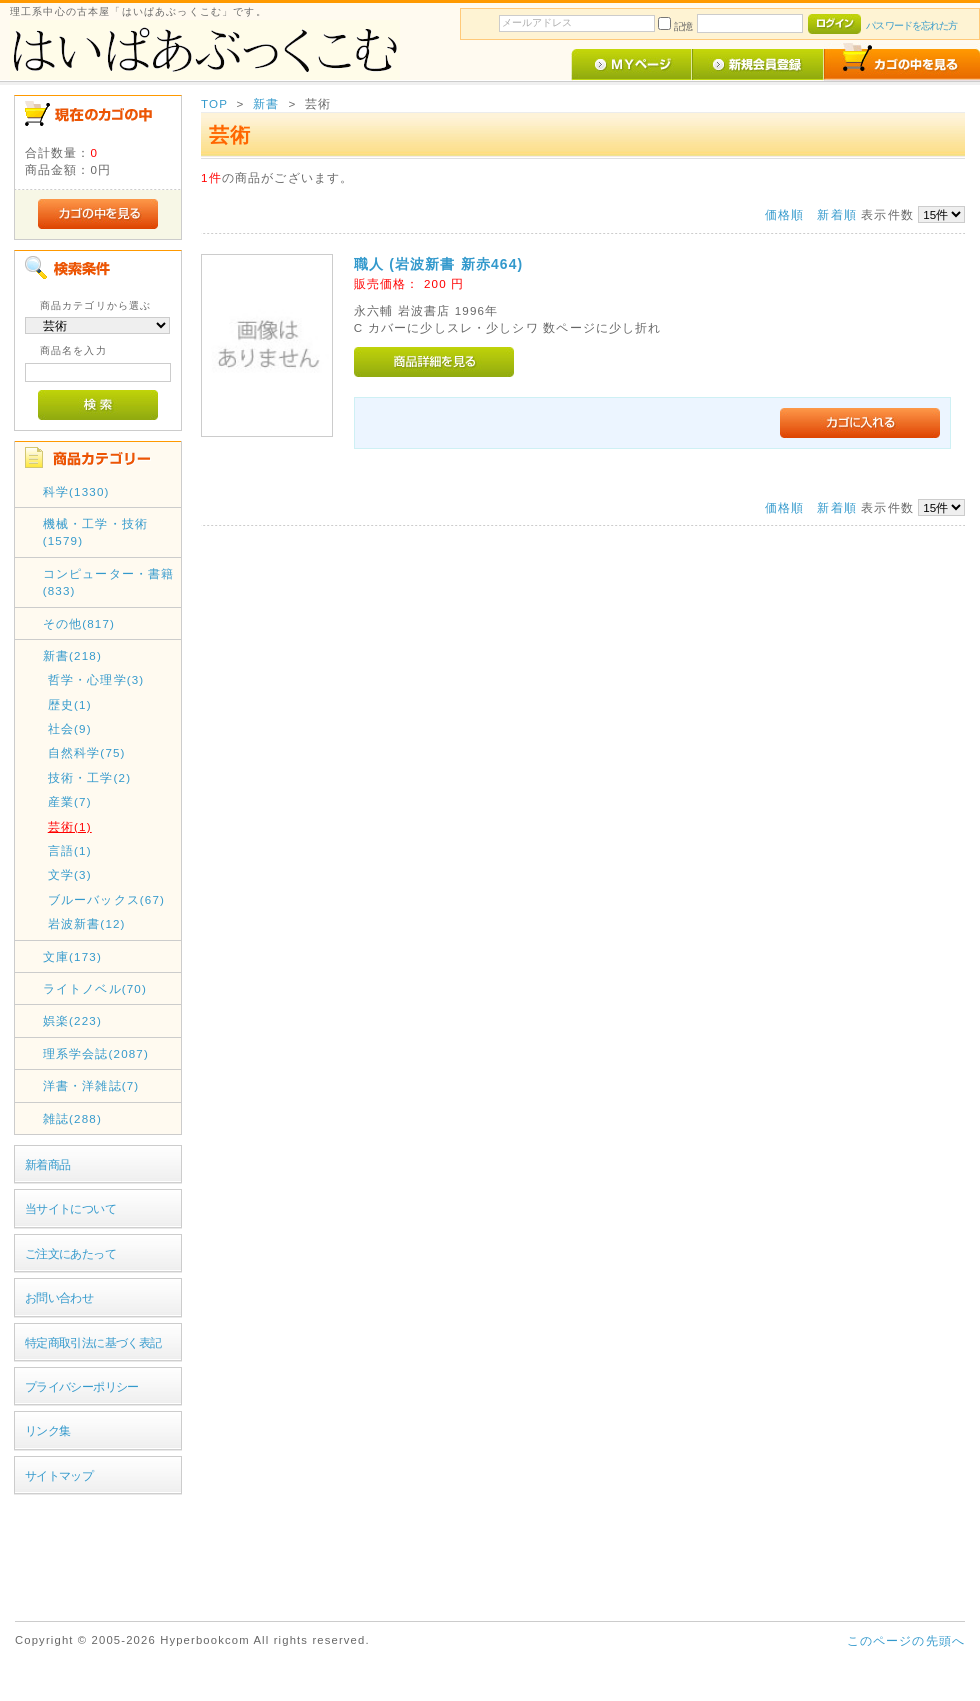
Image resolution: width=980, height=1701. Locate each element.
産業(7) (70, 801)
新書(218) (72, 655)
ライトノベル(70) (95, 988)
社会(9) (70, 728)
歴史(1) (70, 704)
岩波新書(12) (87, 923)
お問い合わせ (59, 1297)
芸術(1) (70, 826)
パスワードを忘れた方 (911, 25)
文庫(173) (72, 956)
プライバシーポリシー (82, 1386)
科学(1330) (76, 491)
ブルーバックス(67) (106, 899)
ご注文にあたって (70, 1253)
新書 (266, 103)
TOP (214, 103)
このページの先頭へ (906, 1640)
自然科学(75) (87, 752)
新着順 (836, 214)
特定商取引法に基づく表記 (93, 1342)
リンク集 (48, 1430)
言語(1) (70, 850)
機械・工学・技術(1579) (95, 532)
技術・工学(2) (89, 777)
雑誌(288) (72, 1118)
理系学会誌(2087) (96, 1053)
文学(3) (70, 874)
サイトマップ (59, 1475)
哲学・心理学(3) (96, 679)
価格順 (784, 214)
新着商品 (48, 1164)
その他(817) (79, 623)
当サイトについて (70, 1208)
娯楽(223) (72, 1020)
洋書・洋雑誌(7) (91, 1085)
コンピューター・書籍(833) (109, 582)
